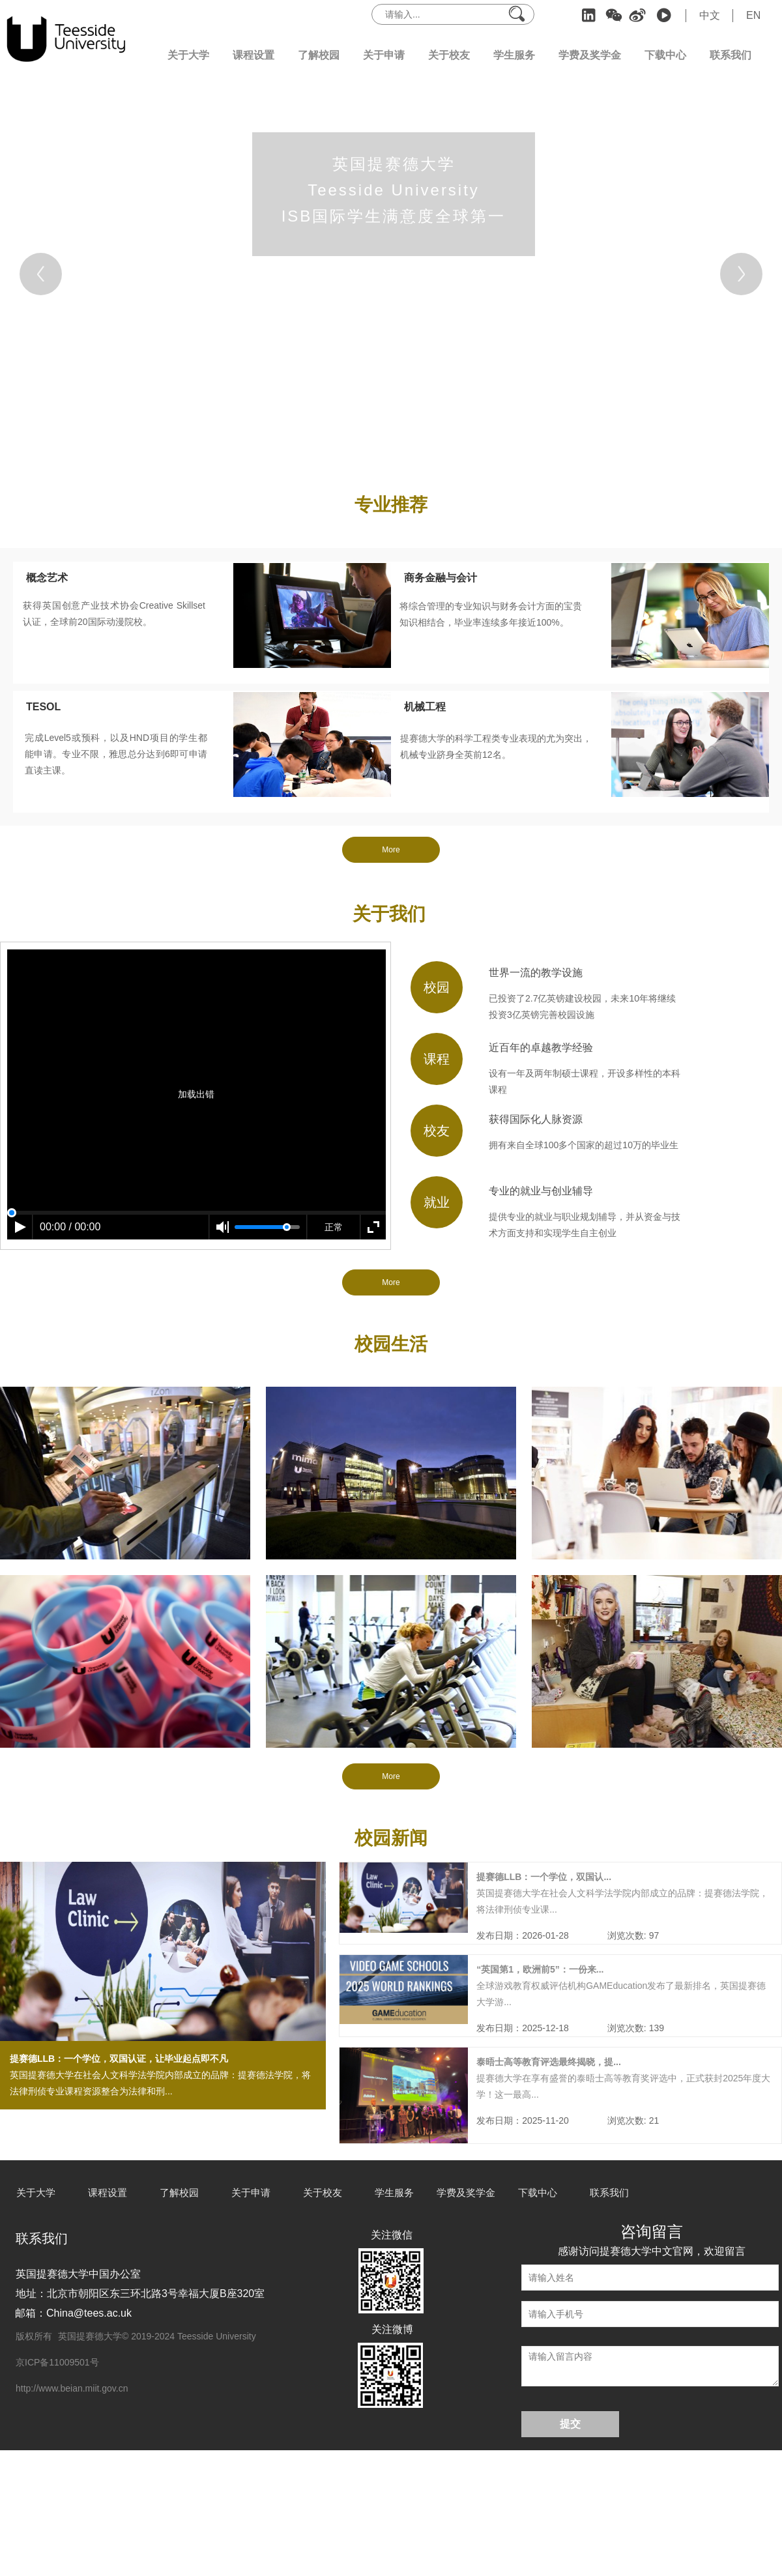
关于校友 (449, 55)
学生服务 (514, 55)
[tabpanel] (391, 273)
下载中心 (665, 55)
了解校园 (319, 55)
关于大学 (188, 55)
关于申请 (384, 55)
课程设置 (253, 55)
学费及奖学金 (589, 55)
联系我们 (730, 55)
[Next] (741, 274)
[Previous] (41, 274)
